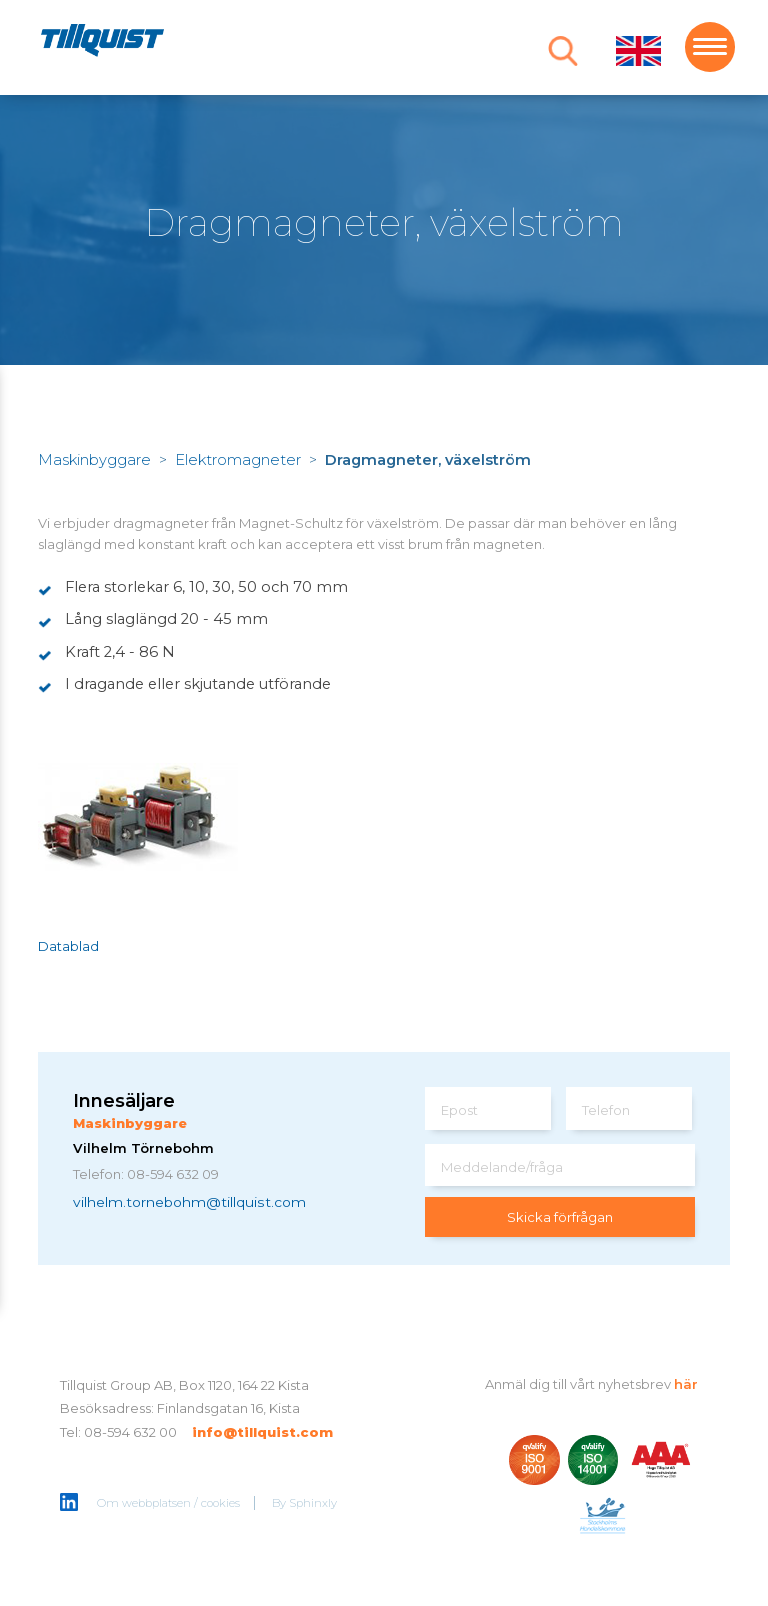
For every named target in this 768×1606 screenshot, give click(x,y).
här (686, 1384)
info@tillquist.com (262, 1432)
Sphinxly (313, 1503)
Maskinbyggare (94, 460)
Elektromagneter (238, 460)
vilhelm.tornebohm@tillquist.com (189, 1202)
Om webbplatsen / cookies (168, 1503)
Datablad (68, 946)
